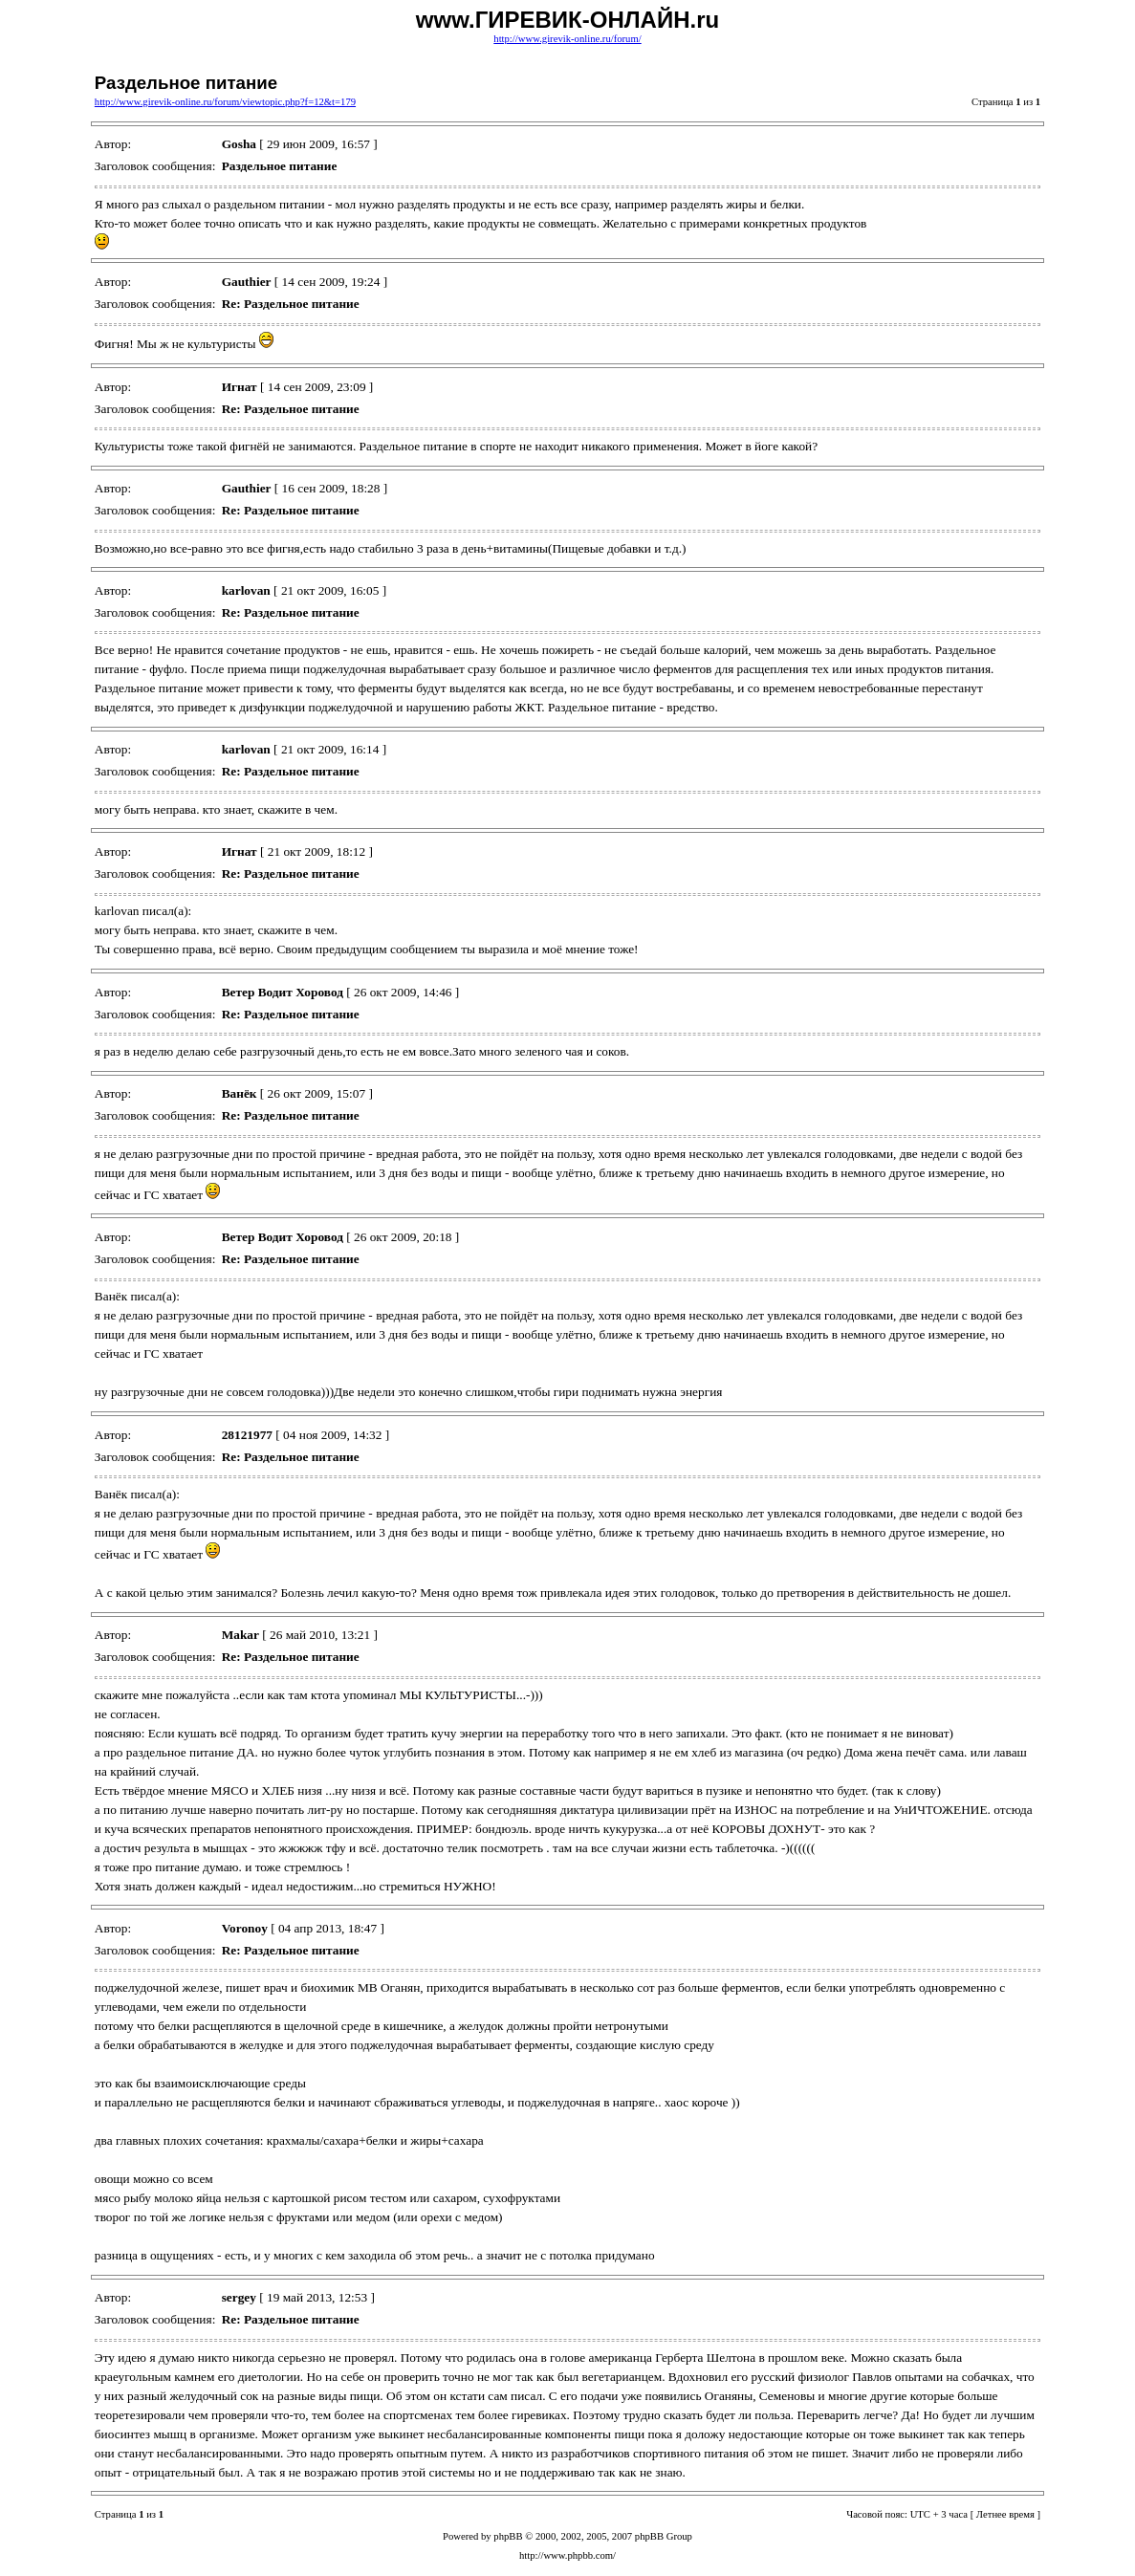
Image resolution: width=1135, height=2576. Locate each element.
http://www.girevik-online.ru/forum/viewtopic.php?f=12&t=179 (225, 102)
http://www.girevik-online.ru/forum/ (567, 38)
